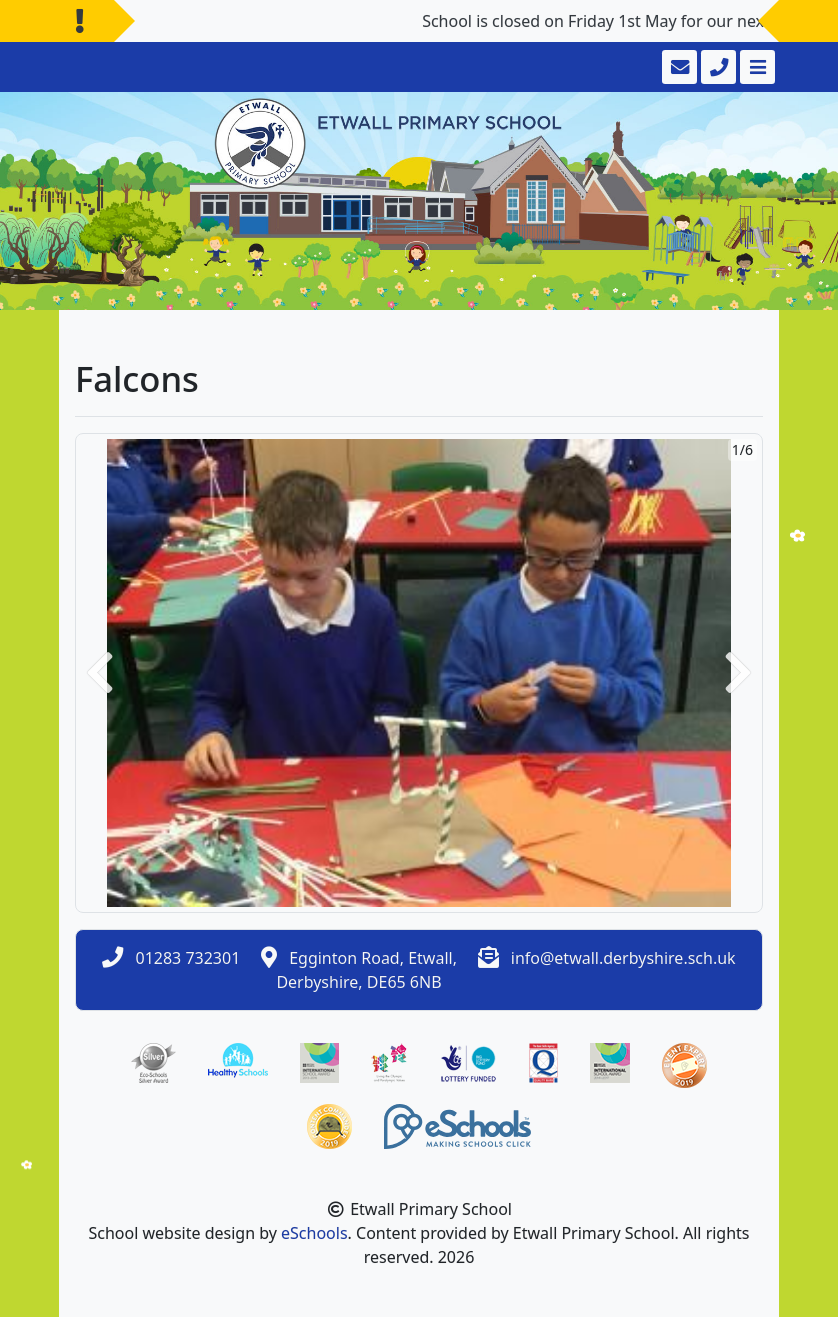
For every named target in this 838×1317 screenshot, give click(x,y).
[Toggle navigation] (755, 67)
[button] (100, 673)
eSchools (314, 1233)
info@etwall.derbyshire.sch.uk (623, 958)
